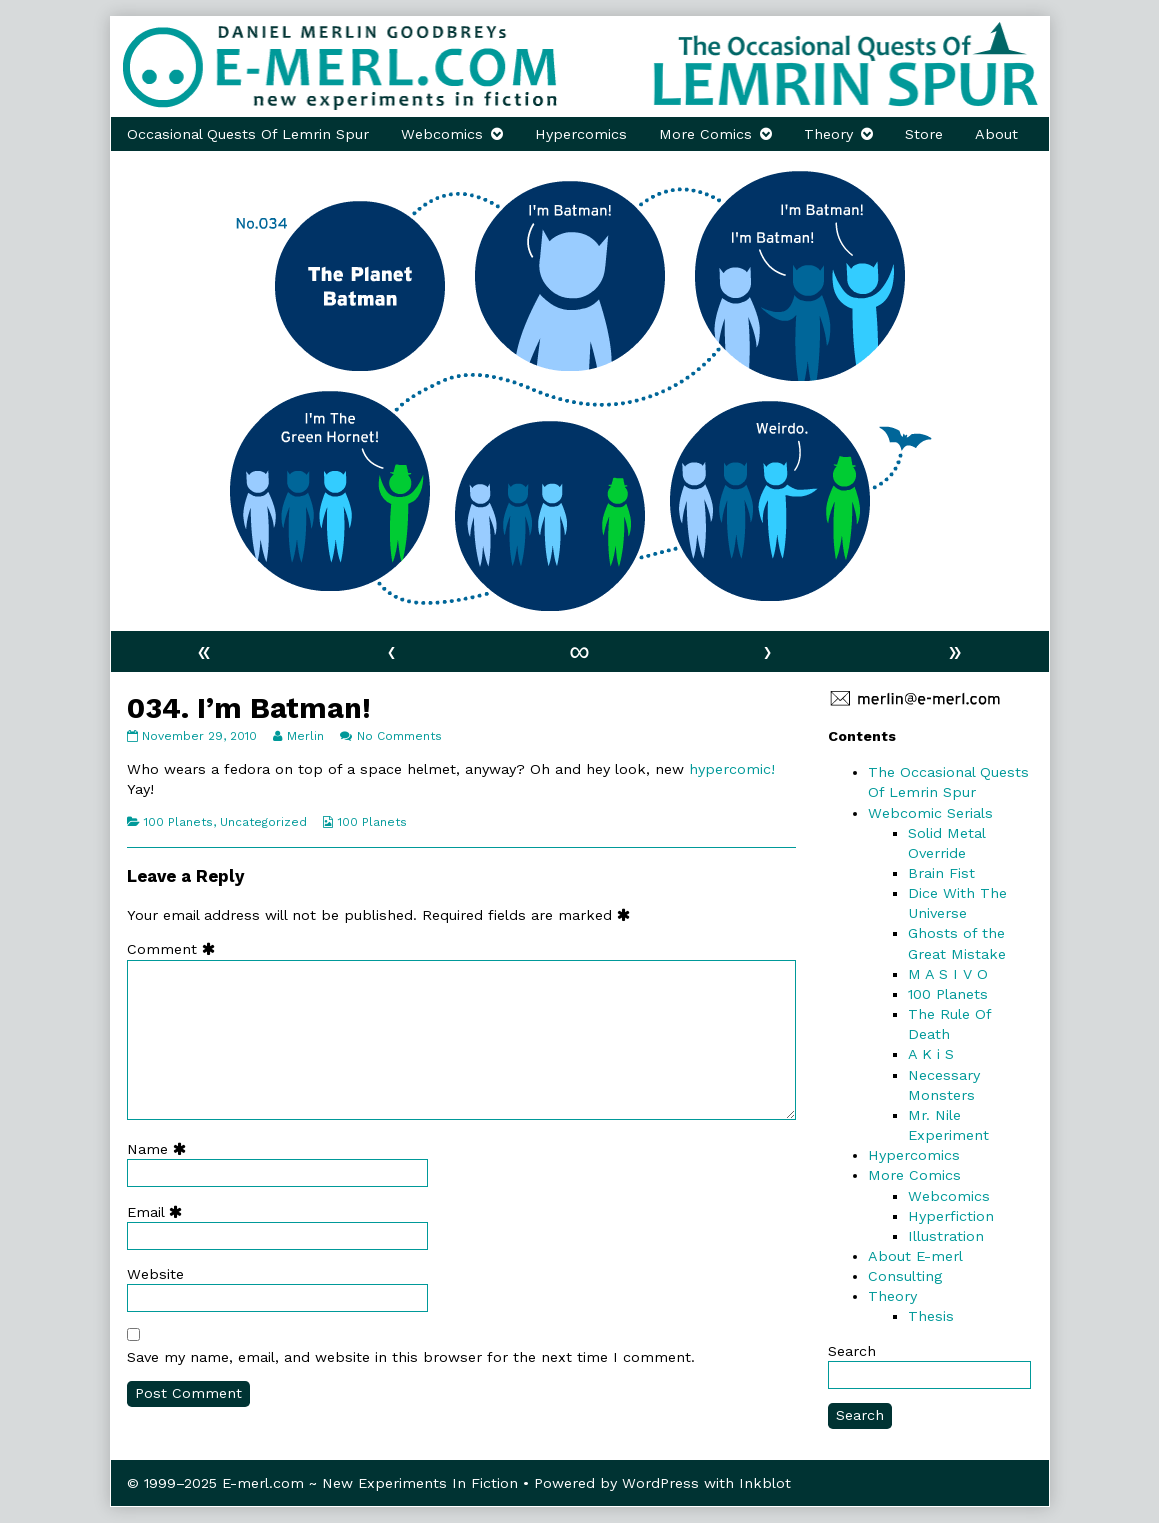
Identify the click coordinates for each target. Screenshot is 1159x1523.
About (996, 134)
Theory (828, 134)
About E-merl (915, 1256)
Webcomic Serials (930, 813)
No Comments (399, 736)
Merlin (305, 736)
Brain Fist (941, 873)
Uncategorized (263, 822)
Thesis (931, 1316)
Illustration (946, 1236)
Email (159, 1212)
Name (161, 1149)
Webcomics (442, 134)
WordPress (660, 1483)
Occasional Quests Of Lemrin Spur (248, 134)
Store (924, 134)
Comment (175, 949)
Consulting (905, 1276)
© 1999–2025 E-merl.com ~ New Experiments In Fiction (322, 1483)
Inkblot (765, 1483)
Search (852, 1351)
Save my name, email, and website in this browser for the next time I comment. (411, 1357)
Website (155, 1274)
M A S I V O (948, 974)
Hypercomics (581, 134)
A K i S (931, 1054)
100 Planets (178, 822)
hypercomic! (732, 769)
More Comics (705, 134)
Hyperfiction (951, 1216)
